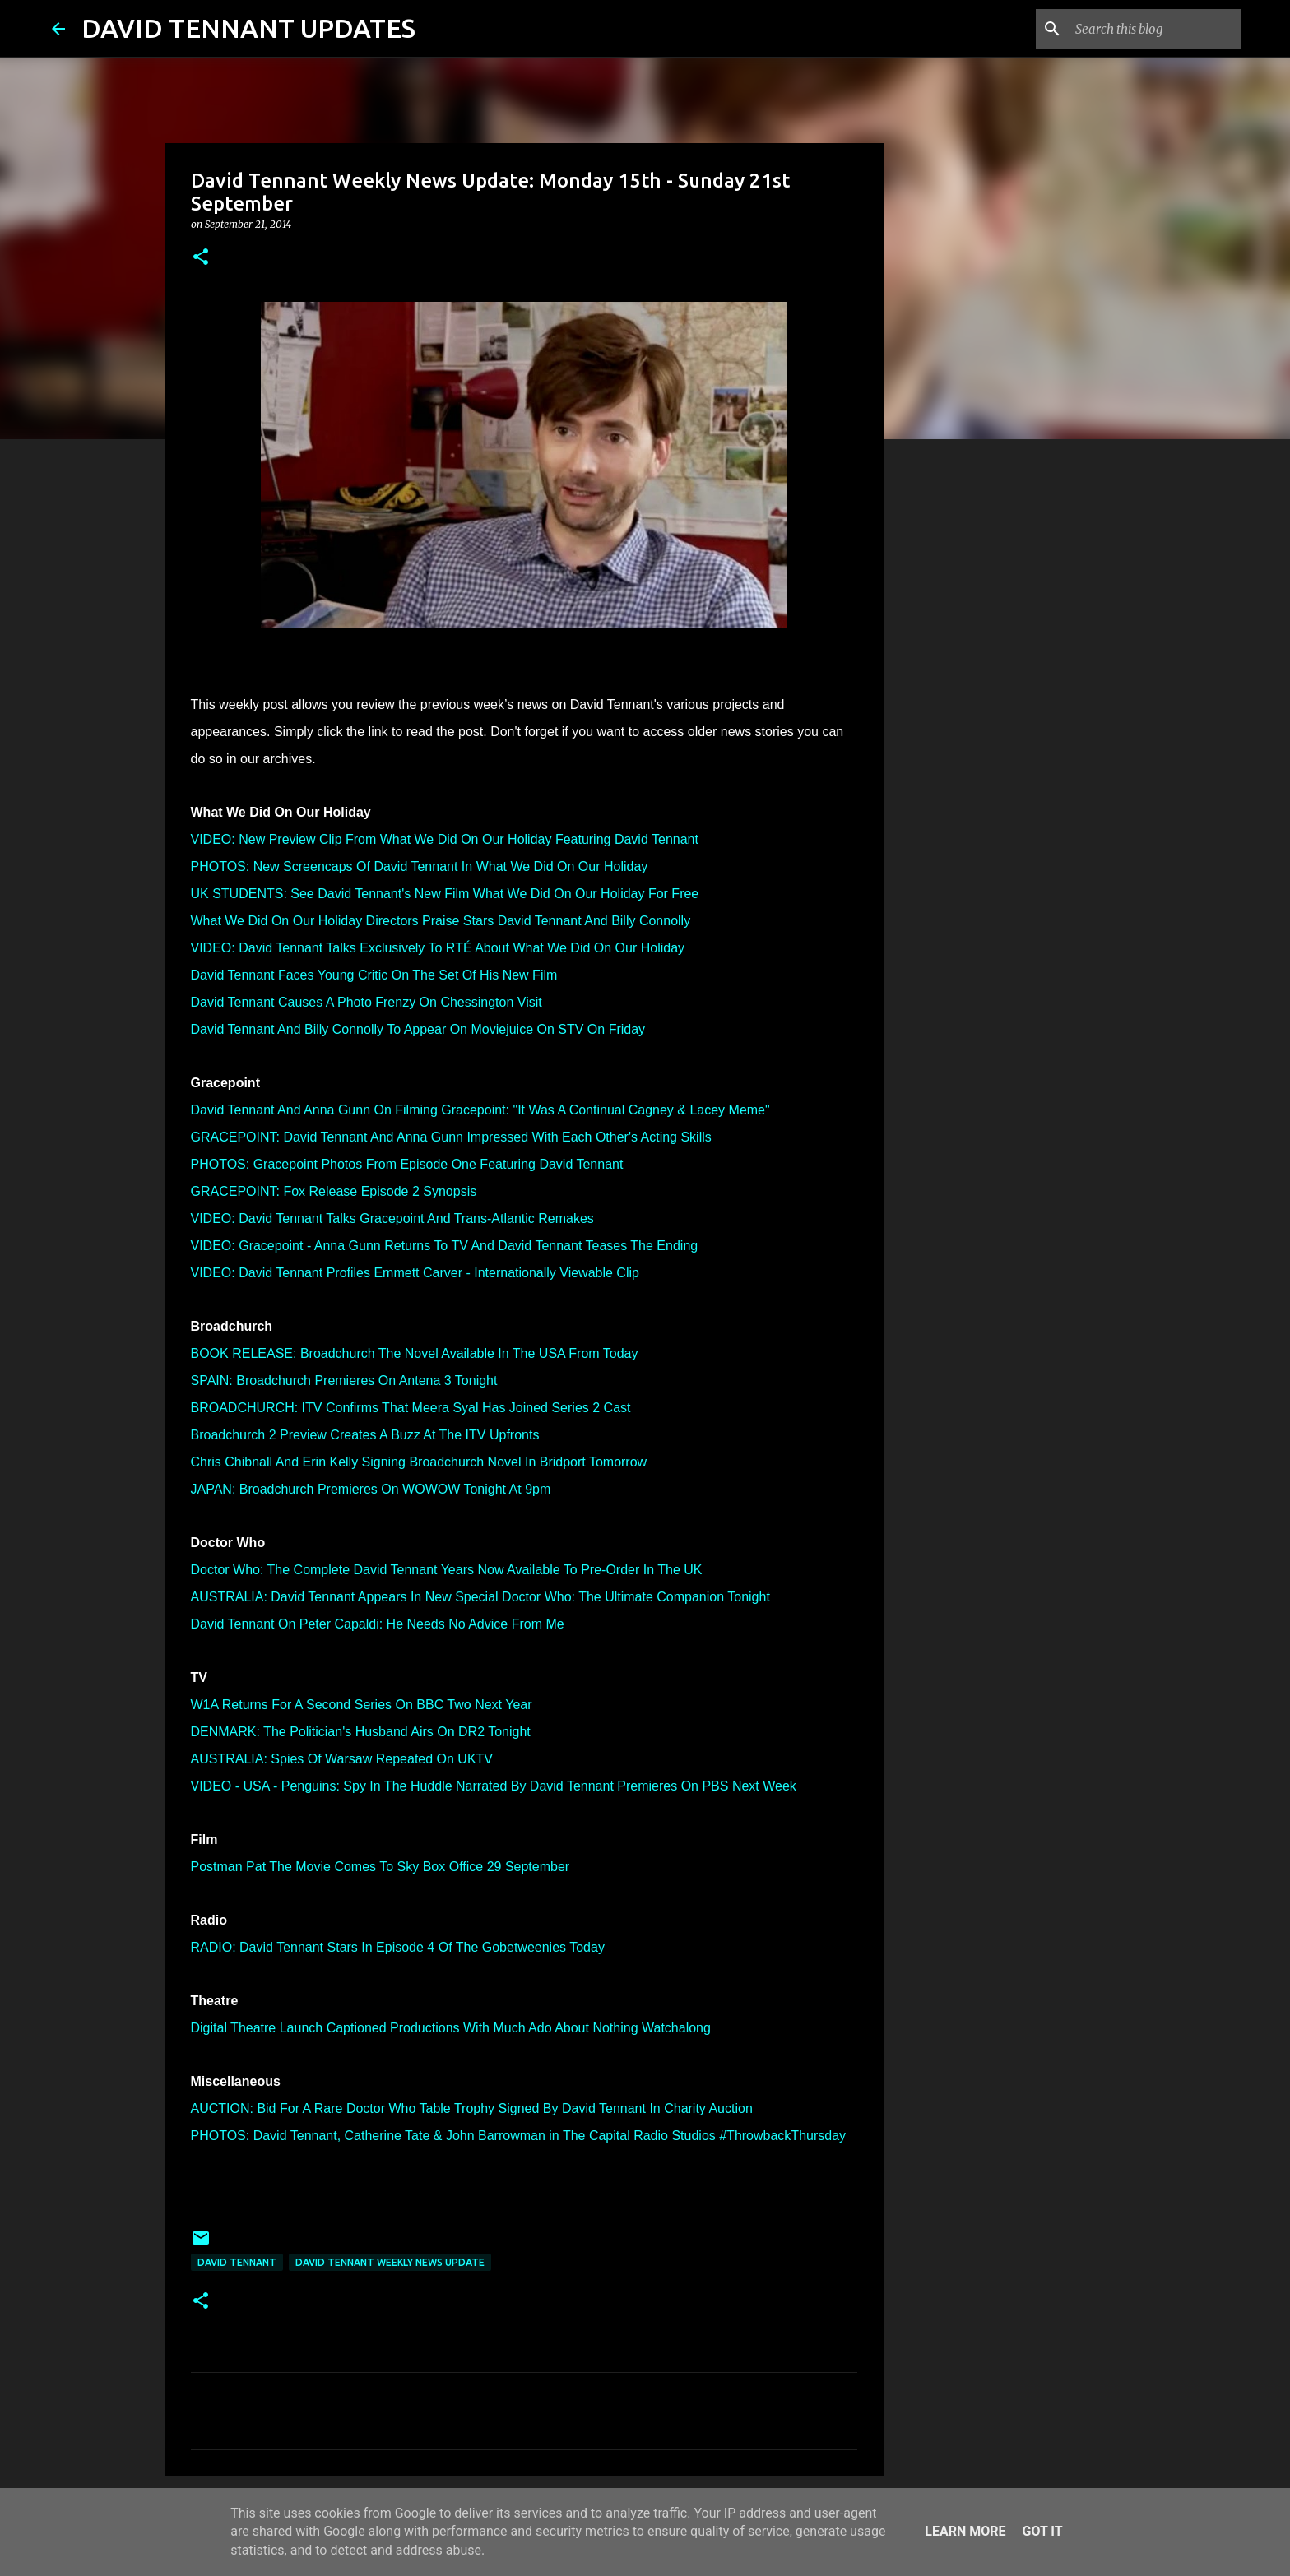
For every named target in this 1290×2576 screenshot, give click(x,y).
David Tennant (236, 2262)
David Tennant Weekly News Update (390, 2262)
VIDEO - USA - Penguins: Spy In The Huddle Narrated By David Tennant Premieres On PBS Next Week (493, 1786)
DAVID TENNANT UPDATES (248, 28)
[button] (201, 258)
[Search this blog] (1155, 29)
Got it (1042, 2531)
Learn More (965, 2531)
